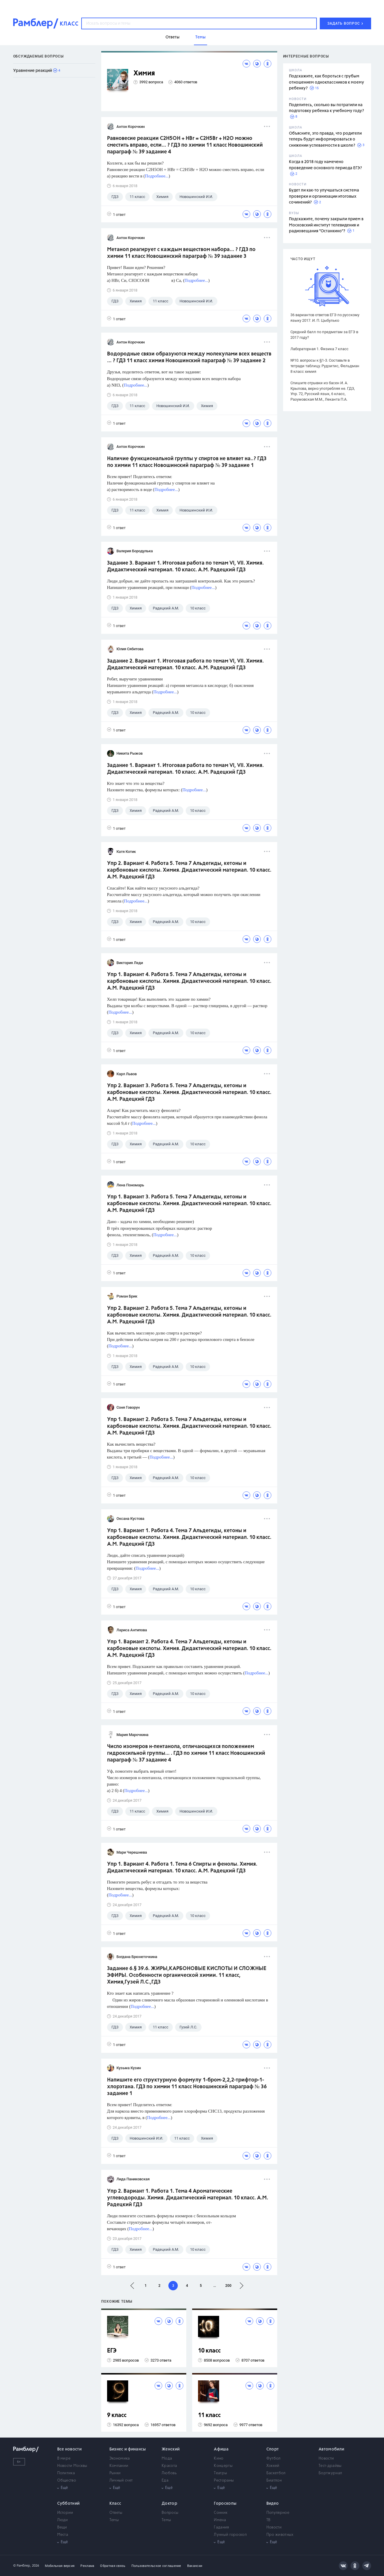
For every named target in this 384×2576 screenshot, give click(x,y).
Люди (62, 2520)
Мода (167, 2458)
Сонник (220, 2513)
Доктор (169, 2504)
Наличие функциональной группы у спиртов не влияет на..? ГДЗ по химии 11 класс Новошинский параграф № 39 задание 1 (186, 462)
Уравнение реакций (32, 71)
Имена (220, 2520)
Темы (114, 2520)
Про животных (280, 2535)
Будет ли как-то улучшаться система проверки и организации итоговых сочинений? (324, 196)
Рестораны (224, 2480)
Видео (272, 2504)
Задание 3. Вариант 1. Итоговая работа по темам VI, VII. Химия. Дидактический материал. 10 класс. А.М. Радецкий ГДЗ (185, 566)
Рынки (115, 2473)
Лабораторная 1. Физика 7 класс (319, 349)
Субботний (68, 2504)
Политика (66, 2473)
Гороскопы (225, 2504)
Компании (118, 2466)
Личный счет (121, 2480)
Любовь (169, 2473)
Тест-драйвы (330, 2466)
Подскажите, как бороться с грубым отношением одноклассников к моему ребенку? (326, 82)
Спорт (272, 2449)
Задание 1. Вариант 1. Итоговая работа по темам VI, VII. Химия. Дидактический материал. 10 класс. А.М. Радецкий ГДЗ (185, 769)
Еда (165, 2480)
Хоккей (273, 2466)
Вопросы (170, 2513)
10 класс (209, 2351)
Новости (326, 2458)
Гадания (221, 2527)
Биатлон (274, 2480)
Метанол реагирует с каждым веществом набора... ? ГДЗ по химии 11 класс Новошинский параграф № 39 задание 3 (181, 253)
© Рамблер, (22, 2565)
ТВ (268, 2520)
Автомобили (331, 2449)
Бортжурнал (330, 2473)
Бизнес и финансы (127, 2449)
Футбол (273, 2458)
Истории (65, 2513)
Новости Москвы (72, 2466)
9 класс (116, 2415)
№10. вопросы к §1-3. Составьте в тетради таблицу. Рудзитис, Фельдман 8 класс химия (324, 366)
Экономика (119, 2458)
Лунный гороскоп (230, 2535)
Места (62, 2535)
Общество (66, 2480)
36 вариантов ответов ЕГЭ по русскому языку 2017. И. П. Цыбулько (324, 318)
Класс (115, 2504)
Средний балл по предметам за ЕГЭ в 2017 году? (324, 335)
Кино (218, 2458)
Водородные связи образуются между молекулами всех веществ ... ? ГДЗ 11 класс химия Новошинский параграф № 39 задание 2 (189, 357)
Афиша (221, 2449)
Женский (171, 2449)
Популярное (277, 2513)
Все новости (69, 2449)
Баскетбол (276, 2473)
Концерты (223, 2466)
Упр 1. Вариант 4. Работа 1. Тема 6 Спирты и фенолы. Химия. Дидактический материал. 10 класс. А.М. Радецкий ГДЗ (182, 1868)
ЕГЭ (111, 2351)
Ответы (116, 2513)
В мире (64, 2458)
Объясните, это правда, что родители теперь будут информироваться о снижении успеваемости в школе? (325, 139)
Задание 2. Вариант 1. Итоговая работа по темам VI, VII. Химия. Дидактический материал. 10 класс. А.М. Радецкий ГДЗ (185, 664)
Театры (220, 2473)
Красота (169, 2466)
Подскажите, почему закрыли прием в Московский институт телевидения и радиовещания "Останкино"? (326, 225)
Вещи (62, 2527)
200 (228, 2286)
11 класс (209, 2415)
